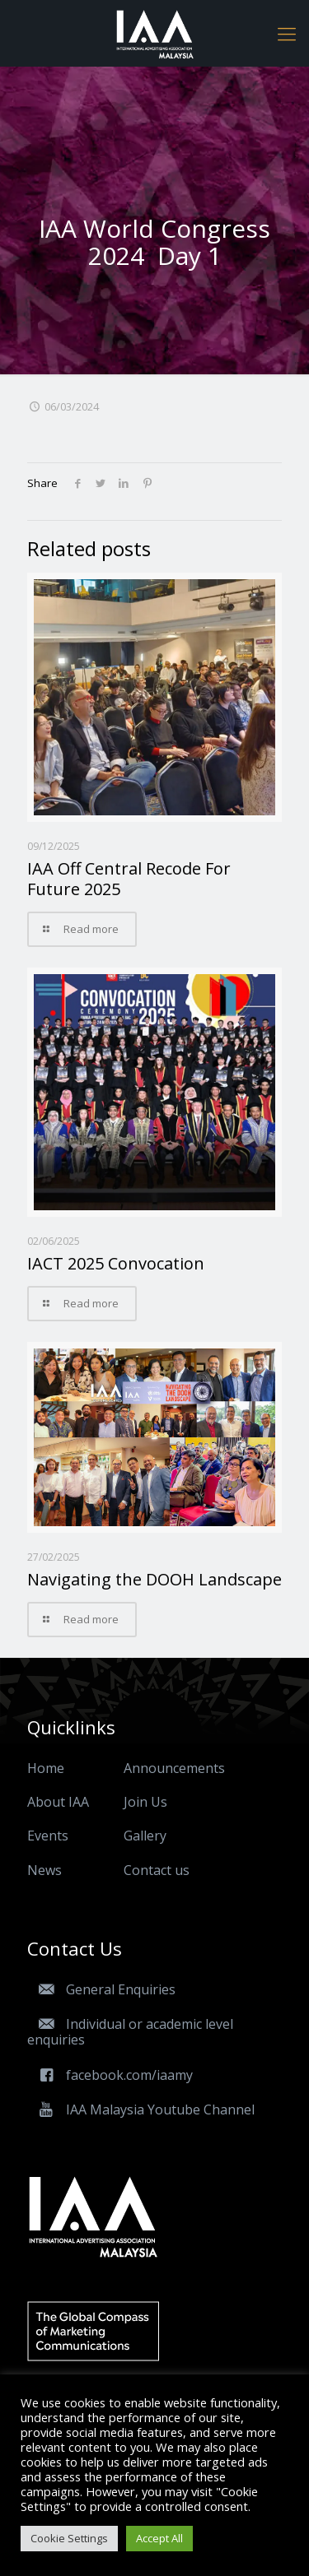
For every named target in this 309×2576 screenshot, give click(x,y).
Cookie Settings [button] (69, 2538)
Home (45, 1768)
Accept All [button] (159, 2538)
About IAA (58, 1802)
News (44, 1870)
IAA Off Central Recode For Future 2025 (129, 878)
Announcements (174, 1768)
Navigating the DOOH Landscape (154, 1579)
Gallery (145, 1835)
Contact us (157, 1870)
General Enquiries (101, 1989)
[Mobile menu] (287, 33)
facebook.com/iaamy (110, 2075)
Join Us (145, 1802)
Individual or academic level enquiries (130, 2032)
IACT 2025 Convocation (115, 1263)
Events (47, 1835)
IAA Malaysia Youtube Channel (141, 2109)
